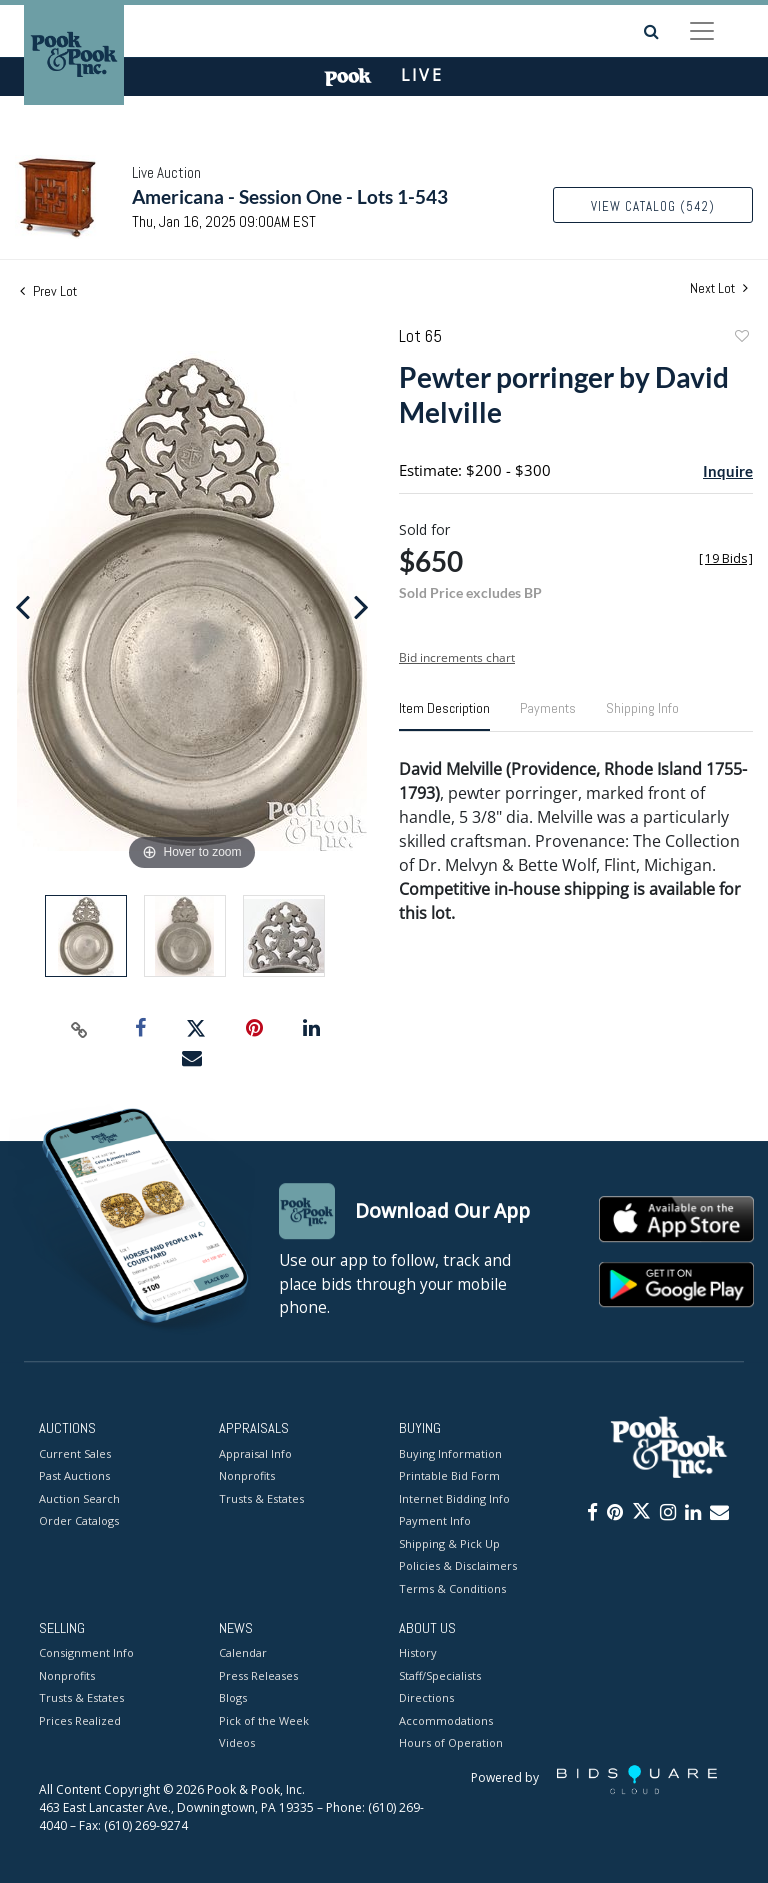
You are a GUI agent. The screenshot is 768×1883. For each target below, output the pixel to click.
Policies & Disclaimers (458, 1565)
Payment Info (435, 1520)
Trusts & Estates (261, 1498)
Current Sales (75, 1453)
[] (726, 558)
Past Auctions (74, 1475)
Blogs (233, 1698)
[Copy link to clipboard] (80, 1029)
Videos (237, 1743)
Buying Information (450, 1453)
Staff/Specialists (440, 1675)
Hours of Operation (451, 1743)
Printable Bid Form (449, 1475)
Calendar (243, 1653)
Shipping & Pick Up (449, 1543)
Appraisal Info (255, 1453)
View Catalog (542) (653, 206)
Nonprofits (247, 1475)
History (418, 1653)
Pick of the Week (264, 1720)
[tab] (444, 716)
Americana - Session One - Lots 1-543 (290, 196)
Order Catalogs (79, 1520)
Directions (426, 1698)
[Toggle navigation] (702, 31)
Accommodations (446, 1720)
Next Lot (719, 288)
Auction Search (79, 1498)
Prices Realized (80, 1720)
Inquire (728, 471)
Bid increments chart (457, 657)
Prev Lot (48, 291)
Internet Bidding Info (454, 1498)
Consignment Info (86, 1653)
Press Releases (258, 1675)
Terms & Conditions (452, 1588)
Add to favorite (741, 338)
